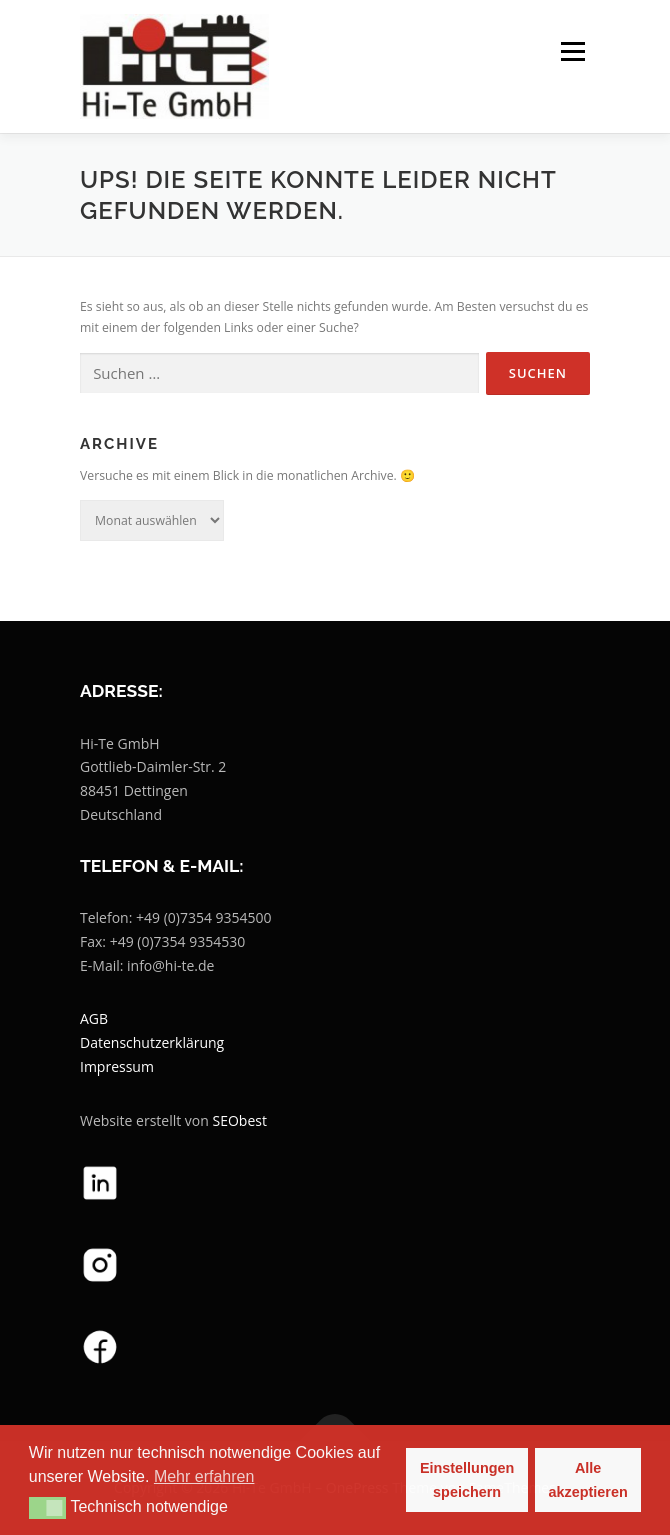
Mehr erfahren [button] (204, 1476)
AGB (94, 1018)
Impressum (117, 1066)
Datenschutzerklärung (152, 1042)
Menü (571, 51)
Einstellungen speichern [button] (467, 1480)
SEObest (240, 1120)
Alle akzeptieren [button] (588, 1480)
